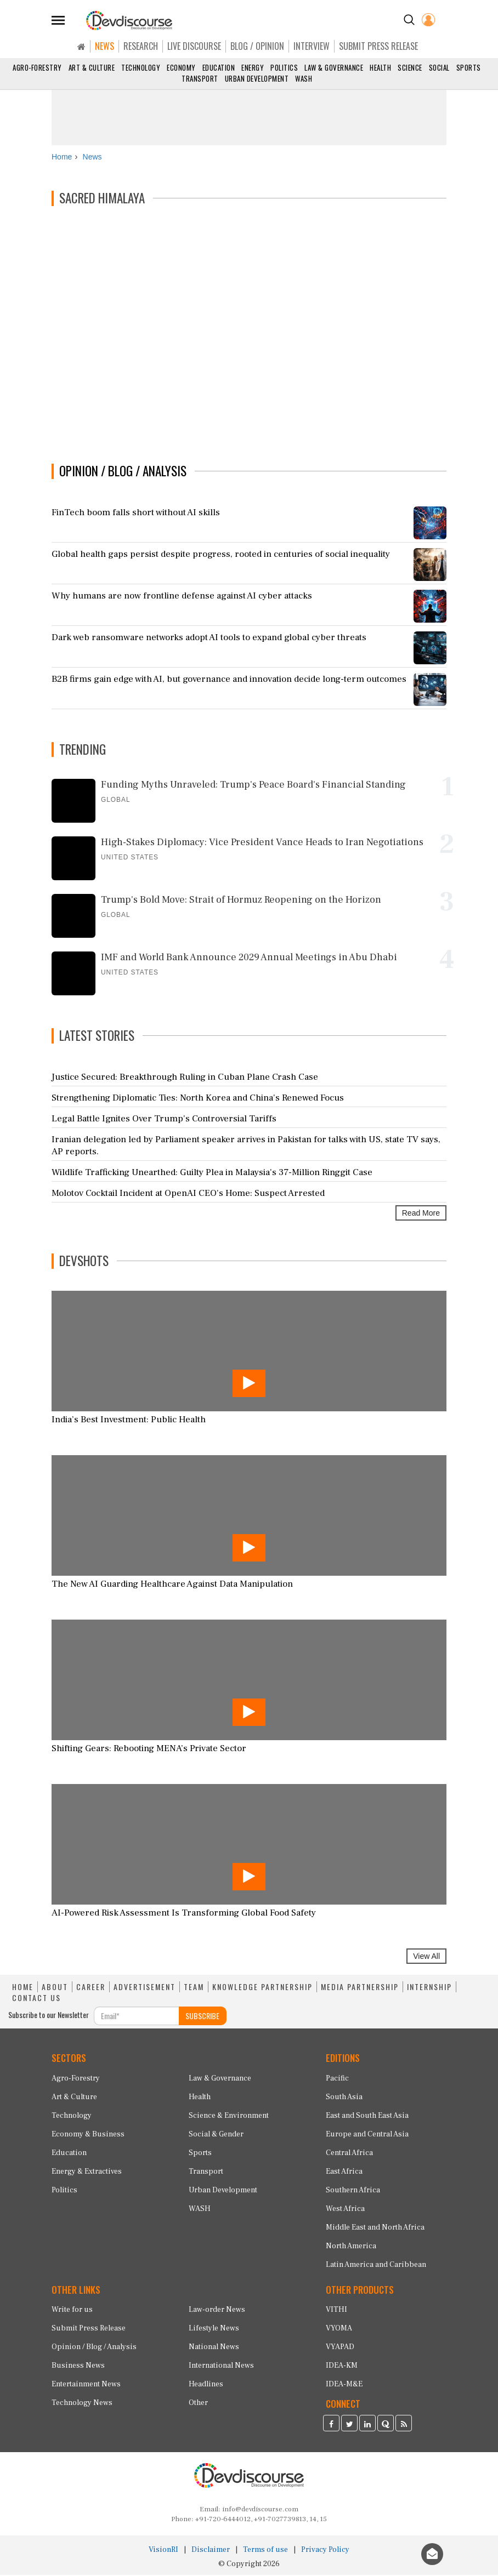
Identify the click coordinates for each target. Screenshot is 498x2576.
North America (351, 2247)
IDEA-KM (342, 2367)
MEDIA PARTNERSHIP (360, 1987)
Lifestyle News (214, 2330)
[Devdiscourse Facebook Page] (331, 2426)
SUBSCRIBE (202, 2016)
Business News (78, 2367)
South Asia (344, 2098)
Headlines (206, 2386)
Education (218, 67)
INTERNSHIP (429, 1987)
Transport (200, 78)
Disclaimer (210, 2551)
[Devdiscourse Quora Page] (386, 2426)
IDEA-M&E (344, 2386)
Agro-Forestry (37, 67)
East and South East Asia (367, 2117)
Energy (252, 67)
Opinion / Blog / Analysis (94, 2348)
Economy (181, 67)
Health (380, 67)
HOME (22, 1987)
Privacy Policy (325, 2551)
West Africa (345, 2210)
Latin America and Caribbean (376, 2266)
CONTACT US (36, 1998)
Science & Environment (229, 2117)
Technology (140, 67)
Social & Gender (216, 2135)
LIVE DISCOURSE (194, 46)
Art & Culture (92, 67)
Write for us (72, 2311)
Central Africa (349, 2154)
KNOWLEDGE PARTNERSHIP (262, 1987)
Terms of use (265, 2551)
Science (410, 67)
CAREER (90, 1987)
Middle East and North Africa (375, 2228)
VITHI (336, 2311)
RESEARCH (140, 46)
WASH (303, 78)
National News (214, 2348)
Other (198, 2404)
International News (221, 2367)
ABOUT (55, 1987)
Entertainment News (86, 2386)
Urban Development (257, 78)
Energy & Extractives (87, 2173)
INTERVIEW (311, 46)
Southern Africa (353, 2191)
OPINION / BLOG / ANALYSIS (122, 472)
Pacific (337, 2079)
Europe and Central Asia (367, 2135)
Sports (468, 67)
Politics (284, 67)
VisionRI (163, 2551)
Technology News (82, 2404)
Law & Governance (333, 67)
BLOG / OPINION (257, 46)
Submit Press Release (89, 2330)
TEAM (194, 1987)
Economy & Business (88, 2135)
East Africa (344, 2173)
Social (439, 67)
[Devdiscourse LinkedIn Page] (367, 2426)
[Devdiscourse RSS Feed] (404, 2426)
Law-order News (217, 2311)
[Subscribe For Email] (136, 2017)
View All (426, 1957)
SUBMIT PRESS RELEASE (378, 46)
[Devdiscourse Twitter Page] (349, 2426)
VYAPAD (340, 2348)
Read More (421, 1214)
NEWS (104, 46)
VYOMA (339, 2330)
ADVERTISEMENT (145, 1987)
